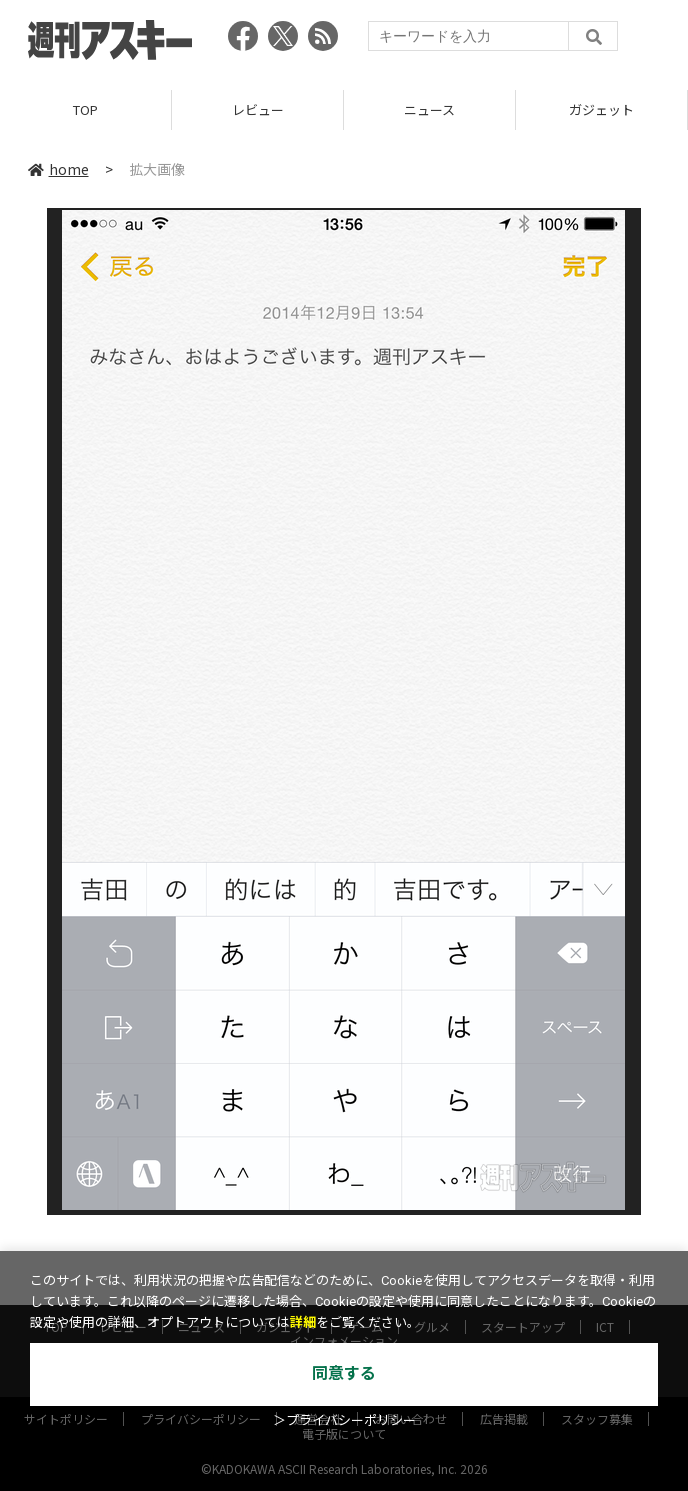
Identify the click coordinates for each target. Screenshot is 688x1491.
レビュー (258, 109)
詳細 (303, 1322)
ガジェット (601, 109)
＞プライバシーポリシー (344, 1420)
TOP (85, 109)
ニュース (429, 109)
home (58, 169)
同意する (344, 1373)
